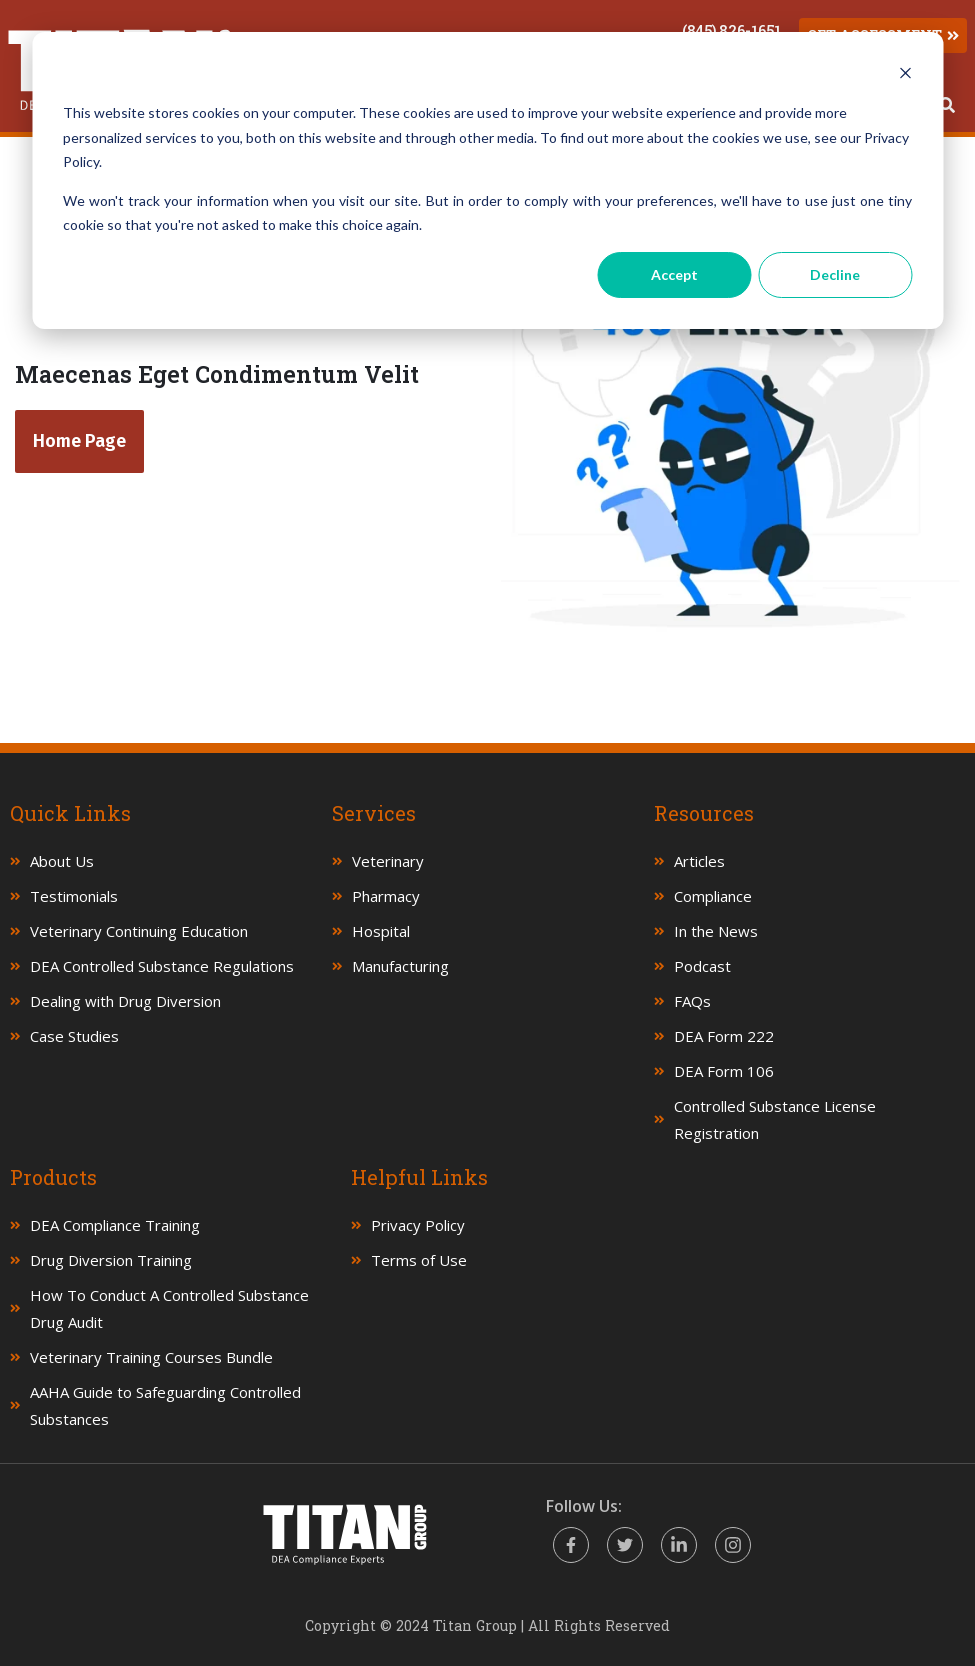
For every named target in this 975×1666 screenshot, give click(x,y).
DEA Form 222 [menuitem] (724, 1036)
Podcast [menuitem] (702, 966)
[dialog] (487, 180)
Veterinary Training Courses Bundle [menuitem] (151, 1357)
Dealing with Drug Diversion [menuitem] (125, 1001)
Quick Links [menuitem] (70, 813)
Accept (674, 274)
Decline (835, 274)
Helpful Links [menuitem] (419, 1177)
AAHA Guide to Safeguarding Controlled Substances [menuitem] (165, 1405)
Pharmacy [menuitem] (386, 896)
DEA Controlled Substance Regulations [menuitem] (162, 966)
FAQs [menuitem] (692, 1001)
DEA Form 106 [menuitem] (724, 1071)
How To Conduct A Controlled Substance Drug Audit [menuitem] (169, 1308)
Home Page (79, 441)
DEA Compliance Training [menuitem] (115, 1225)
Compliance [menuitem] (713, 896)
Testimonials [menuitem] (74, 896)
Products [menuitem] (53, 1177)
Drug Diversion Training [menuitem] (111, 1260)
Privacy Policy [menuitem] (418, 1225)
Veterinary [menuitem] (388, 861)
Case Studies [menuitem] (74, 1036)
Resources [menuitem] (704, 813)
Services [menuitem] (374, 813)
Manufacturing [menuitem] (400, 966)
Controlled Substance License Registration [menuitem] (775, 1119)
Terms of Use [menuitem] (419, 1260)
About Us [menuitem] (62, 861)
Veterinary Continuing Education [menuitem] (139, 931)
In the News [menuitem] (716, 931)
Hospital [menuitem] (381, 931)
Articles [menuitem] (699, 861)
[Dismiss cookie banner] (905, 75)
